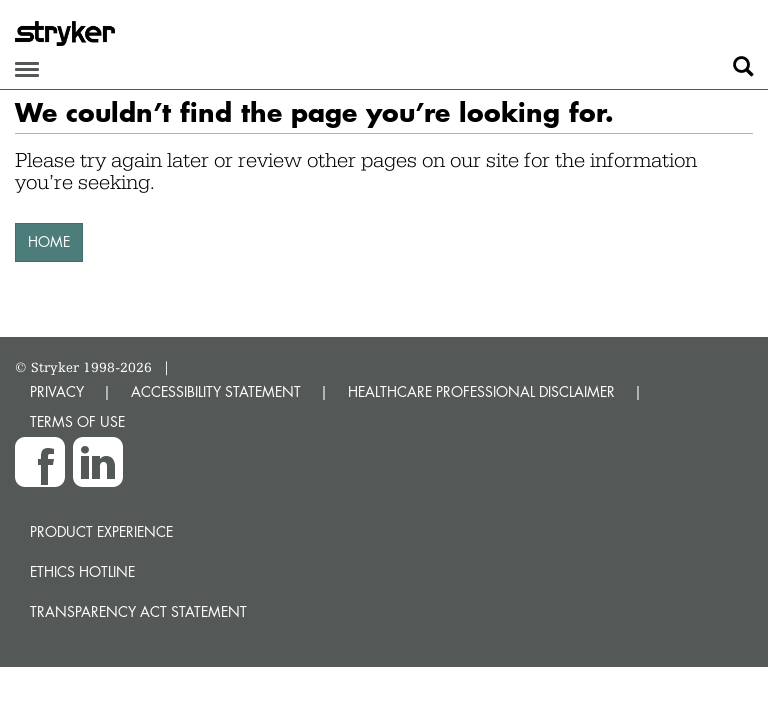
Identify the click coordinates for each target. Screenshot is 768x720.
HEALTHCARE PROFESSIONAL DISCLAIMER (481, 391)
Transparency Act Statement (138, 611)
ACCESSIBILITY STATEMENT (216, 391)
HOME (49, 241)
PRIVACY (57, 391)
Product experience (101, 531)
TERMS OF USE (77, 421)
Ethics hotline (82, 571)
